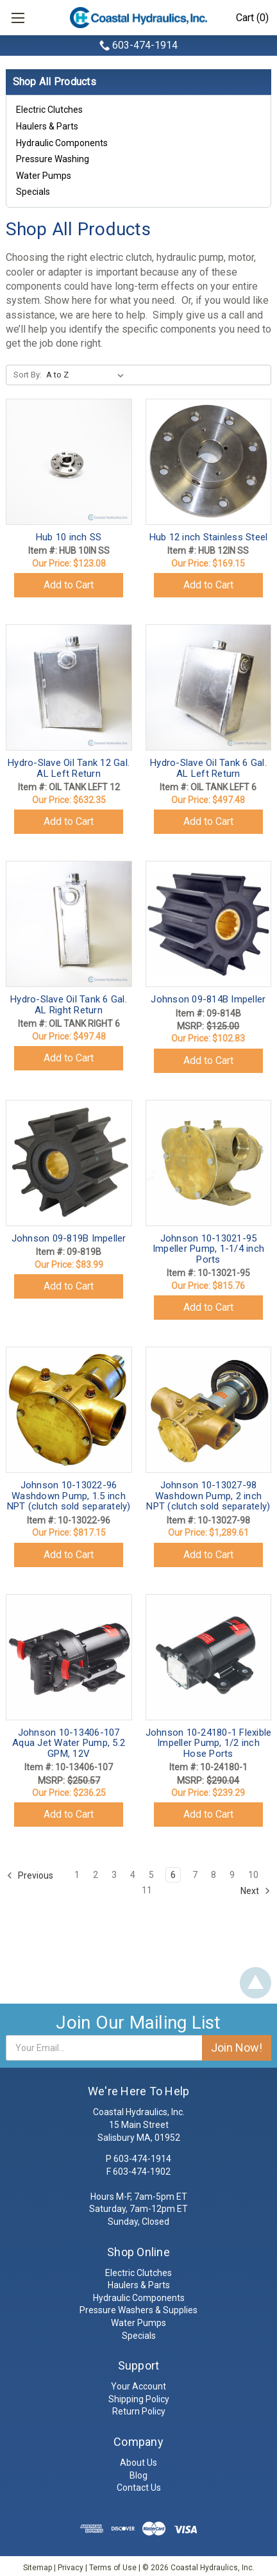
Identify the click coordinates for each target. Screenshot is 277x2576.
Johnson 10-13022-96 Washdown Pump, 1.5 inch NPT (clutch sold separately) (69, 1495)
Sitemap (37, 2567)
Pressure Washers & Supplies (138, 2310)
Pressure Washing (52, 159)
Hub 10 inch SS (69, 537)
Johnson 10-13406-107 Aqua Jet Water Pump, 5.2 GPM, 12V (68, 1743)
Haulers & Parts (47, 126)
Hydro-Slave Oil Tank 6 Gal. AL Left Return (208, 768)
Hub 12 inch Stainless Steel (208, 537)
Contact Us (139, 2487)
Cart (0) (252, 18)
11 (147, 1890)
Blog (138, 2475)
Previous (29, 1875)
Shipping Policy (138, 2399)
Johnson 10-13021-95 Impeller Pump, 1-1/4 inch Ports (208, 1249)
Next (255, 1890)
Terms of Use (113, 2567)
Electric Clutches (49, 109)
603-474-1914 (145, 45)
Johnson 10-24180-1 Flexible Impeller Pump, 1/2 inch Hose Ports (209, 1743)
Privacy (70, 2567)
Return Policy (138, 2411)
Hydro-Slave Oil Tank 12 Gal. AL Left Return (69, 768)
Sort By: (27, 374)
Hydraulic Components (62, 143)
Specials (33, 192)
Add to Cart (69, 585)
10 (253, 1875)
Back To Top (255, 1982)
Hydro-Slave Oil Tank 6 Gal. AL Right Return (68, 1004)
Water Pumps (43, 175)
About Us (138, 2462)
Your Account (138, 2386)
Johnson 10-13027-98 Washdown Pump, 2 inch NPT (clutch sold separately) (208, 1495)
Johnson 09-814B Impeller (208, 999)
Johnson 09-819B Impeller (69, 1238)
